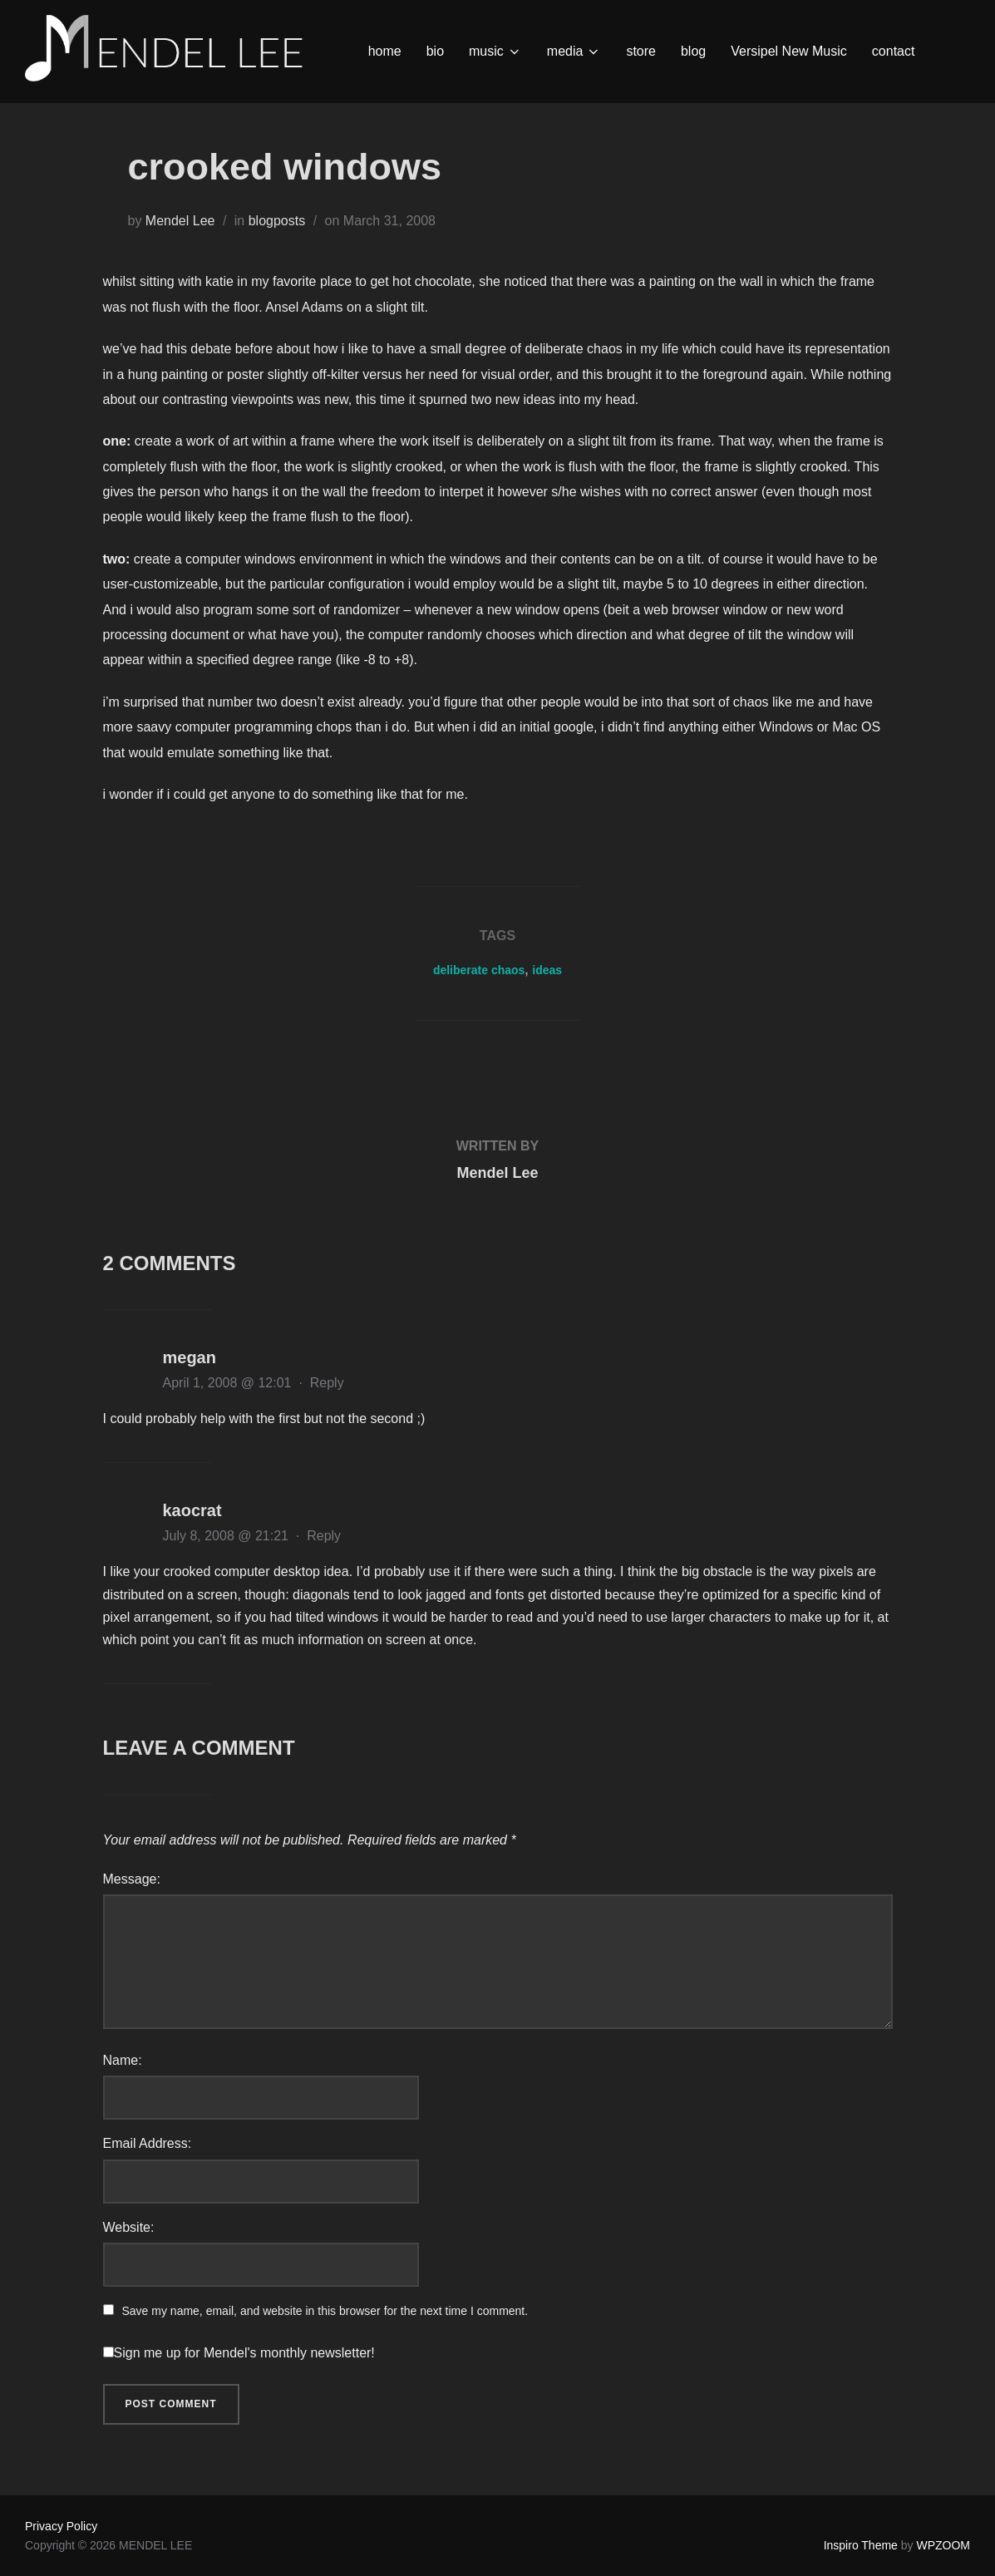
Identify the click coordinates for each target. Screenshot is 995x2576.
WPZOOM (943, 2545)
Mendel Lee (180, 221)
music (495, 51)
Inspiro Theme (861, 2545)
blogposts (277, 221)
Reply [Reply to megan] (327, 1383)
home (384, 51)
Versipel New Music (789, 51)
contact (893, 51)
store (641, 51)
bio (435, 51)
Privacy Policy (61, 2526)
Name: (122, 2060)
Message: (131, 1879)
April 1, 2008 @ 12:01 (229, 1383)
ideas (547, 970)
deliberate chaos (479, 970)
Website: (129, 2227)
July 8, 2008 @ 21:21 (228, 1536)
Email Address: (147, 2143)
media (574, 51)
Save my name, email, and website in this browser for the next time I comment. (325, 2310)
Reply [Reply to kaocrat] (324, 1536)
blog (693, 51)
